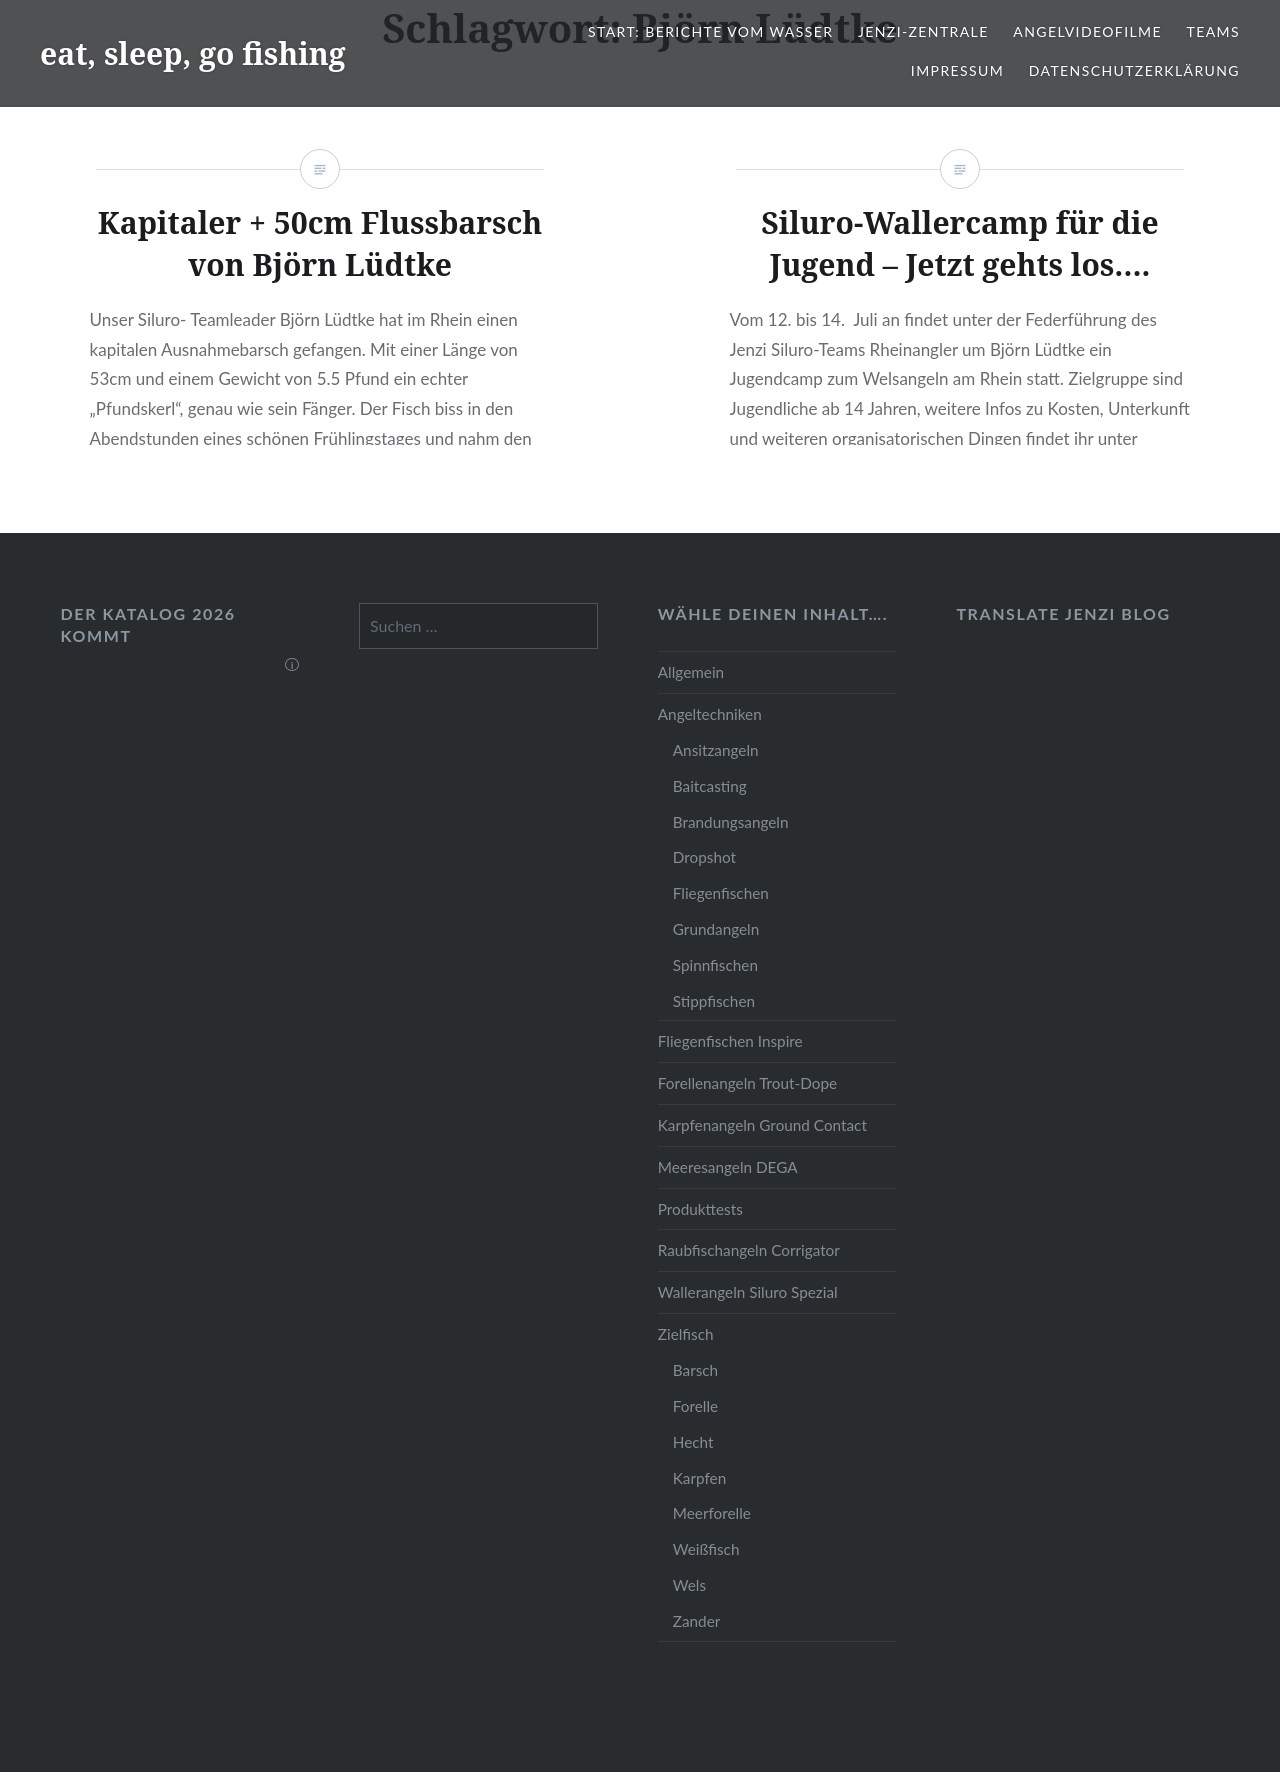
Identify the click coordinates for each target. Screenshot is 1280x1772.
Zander (697, 1621)
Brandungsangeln (731, 822)
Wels (689, 1585)
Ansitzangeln (716, 750)
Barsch (695, 1370)
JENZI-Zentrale (923, 31)
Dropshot (704, 857)
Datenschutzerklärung (1134, 70)
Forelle (695, 1406)
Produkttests (700, 1209)
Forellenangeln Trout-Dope (747, 1083)
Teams (1213, 31)
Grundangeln (716, 929)
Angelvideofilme (1087, 31)
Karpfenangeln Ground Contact (762, 1125)
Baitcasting (710, 786)
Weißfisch (706, 1549)
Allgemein (691, 672)
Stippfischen (714, 1001)
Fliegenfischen (721, 893)
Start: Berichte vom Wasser (710, 31)
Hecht (693, 1442)
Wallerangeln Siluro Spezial (748, 1292)
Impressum (957, 70)
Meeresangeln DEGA (728, 1167)
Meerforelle (712, 1513)
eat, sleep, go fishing (193, 53)
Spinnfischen (715, 965)
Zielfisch (686, 1334)
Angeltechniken (710, 714)
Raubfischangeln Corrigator (749, 1250)
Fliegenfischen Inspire (730, 1041)
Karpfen (699, 1478)
